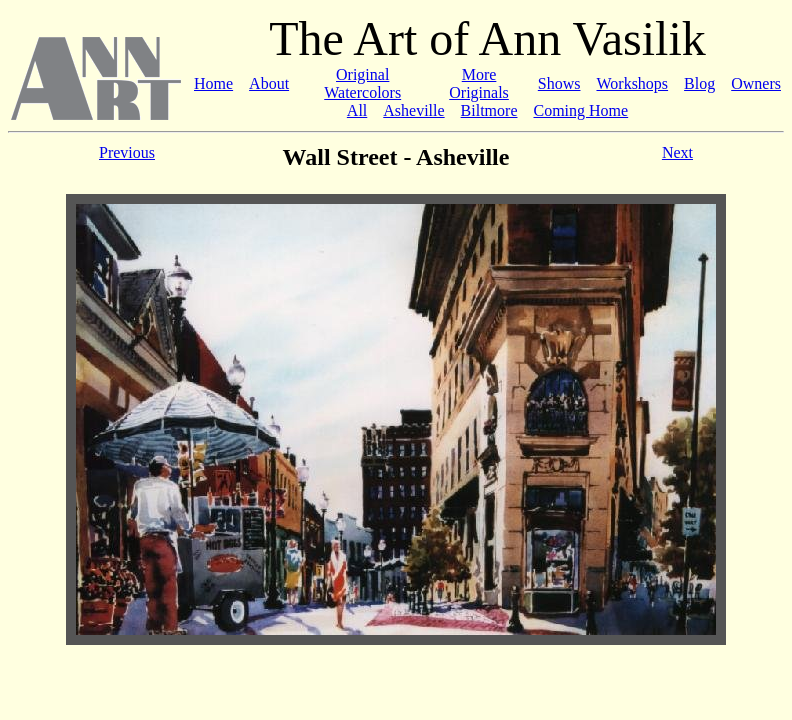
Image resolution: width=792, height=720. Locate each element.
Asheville (413, 110)
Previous (127, 152)
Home (213, 83)
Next (677, 152)
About (269, 83)
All (357, 110)
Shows (559, 83)
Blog (699, 83)
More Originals (479, 83)
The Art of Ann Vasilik (487, 38)
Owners (756, 83)
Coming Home (581, 110)
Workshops (632, 83)
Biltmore (489, 110)
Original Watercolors (362, 83)
